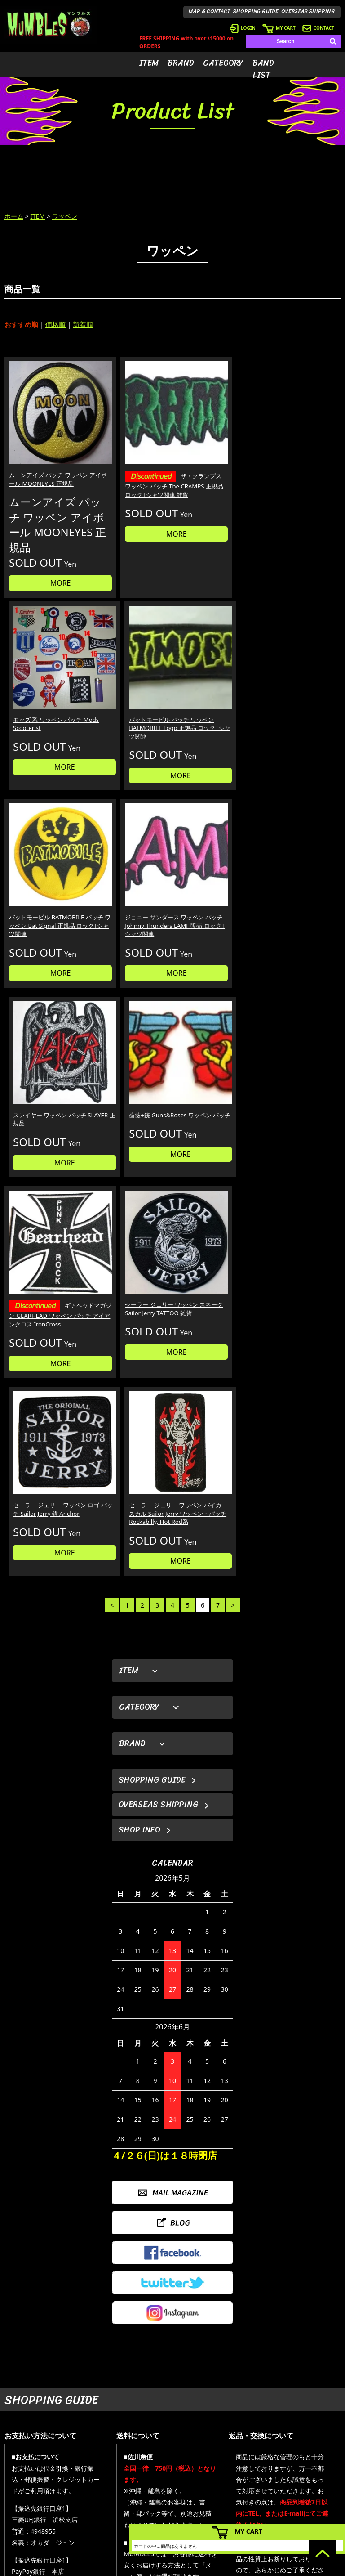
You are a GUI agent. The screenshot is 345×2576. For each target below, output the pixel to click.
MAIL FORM (64, 2516)
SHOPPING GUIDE (256, 11)
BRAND (181, 63)
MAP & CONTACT (209, 11)
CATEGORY (223, 63)
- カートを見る (245, 2484)
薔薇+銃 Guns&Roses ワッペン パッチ (300, 703)
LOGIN (243, 28)
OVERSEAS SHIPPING (308, 11)
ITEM (149, 63)
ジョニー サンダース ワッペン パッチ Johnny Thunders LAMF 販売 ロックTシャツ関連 (129, 712)
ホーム (13, 216)
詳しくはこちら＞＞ (77, 2373)
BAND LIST (263, 69)
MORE (44, 590)
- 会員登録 (240, 2457)
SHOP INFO (139, 1220)
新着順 (83, 324)
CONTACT (318, 28)
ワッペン (64, 216)
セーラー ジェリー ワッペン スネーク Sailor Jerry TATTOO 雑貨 (128, 883)
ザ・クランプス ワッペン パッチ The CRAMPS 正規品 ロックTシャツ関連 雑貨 (129, 461)
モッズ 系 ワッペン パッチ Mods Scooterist (214, 447)
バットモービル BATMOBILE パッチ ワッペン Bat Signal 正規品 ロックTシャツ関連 (44, 712)
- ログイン (240, 2471)
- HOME (304, 2457)
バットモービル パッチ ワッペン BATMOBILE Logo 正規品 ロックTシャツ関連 (299, 455)
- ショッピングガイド (253, 2511)
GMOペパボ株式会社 (198, 2567)
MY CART (279, 28)
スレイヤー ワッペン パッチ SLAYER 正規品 (214, 703)
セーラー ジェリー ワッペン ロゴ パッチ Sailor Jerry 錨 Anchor (214, 883)
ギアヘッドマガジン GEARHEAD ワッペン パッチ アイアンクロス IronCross (43, 893)
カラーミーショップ (104, 2567)
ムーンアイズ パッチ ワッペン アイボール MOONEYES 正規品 (42, 451)
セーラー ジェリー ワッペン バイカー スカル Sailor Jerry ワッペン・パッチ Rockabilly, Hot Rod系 (299, 892)
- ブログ (304, 2471)
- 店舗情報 (306, 2484)
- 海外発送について (251, 2498)
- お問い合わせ (312, 2498)
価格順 (55, 324)
